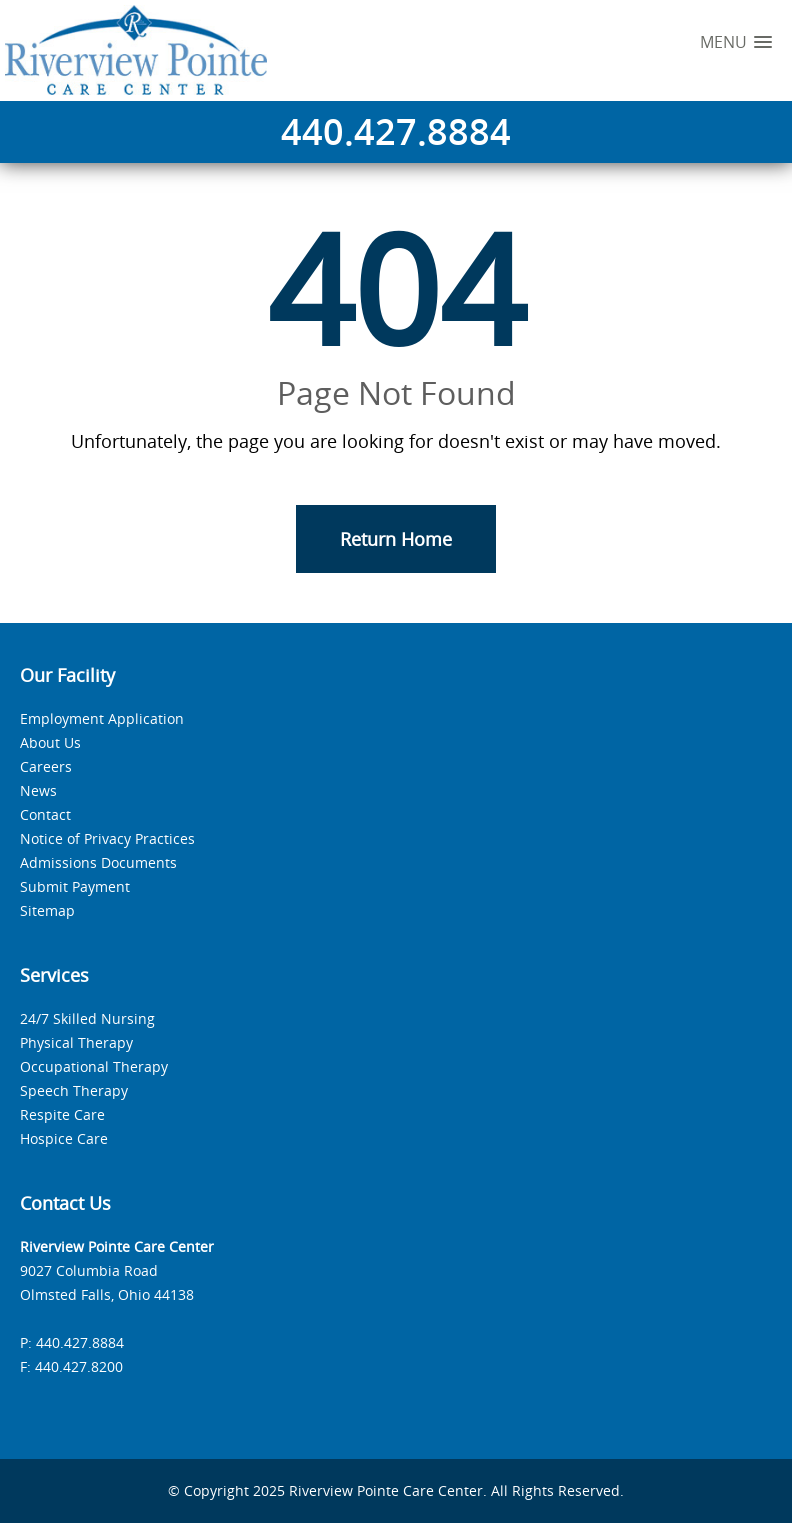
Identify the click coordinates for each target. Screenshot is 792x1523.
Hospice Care (64, 1138)
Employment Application (102, 718)
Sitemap (47, 910)
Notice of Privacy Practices (107, 838)
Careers (46, 766)
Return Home (396, 539)
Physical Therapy (76, 1042)
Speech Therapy (74, 1090)
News (38, 790)
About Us (50, 742)
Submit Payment (75, 886)
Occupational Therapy (94, 1066)
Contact (45, 814)
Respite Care (62, 1114)
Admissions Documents (98, 862)
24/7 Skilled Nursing (87, 1018)
